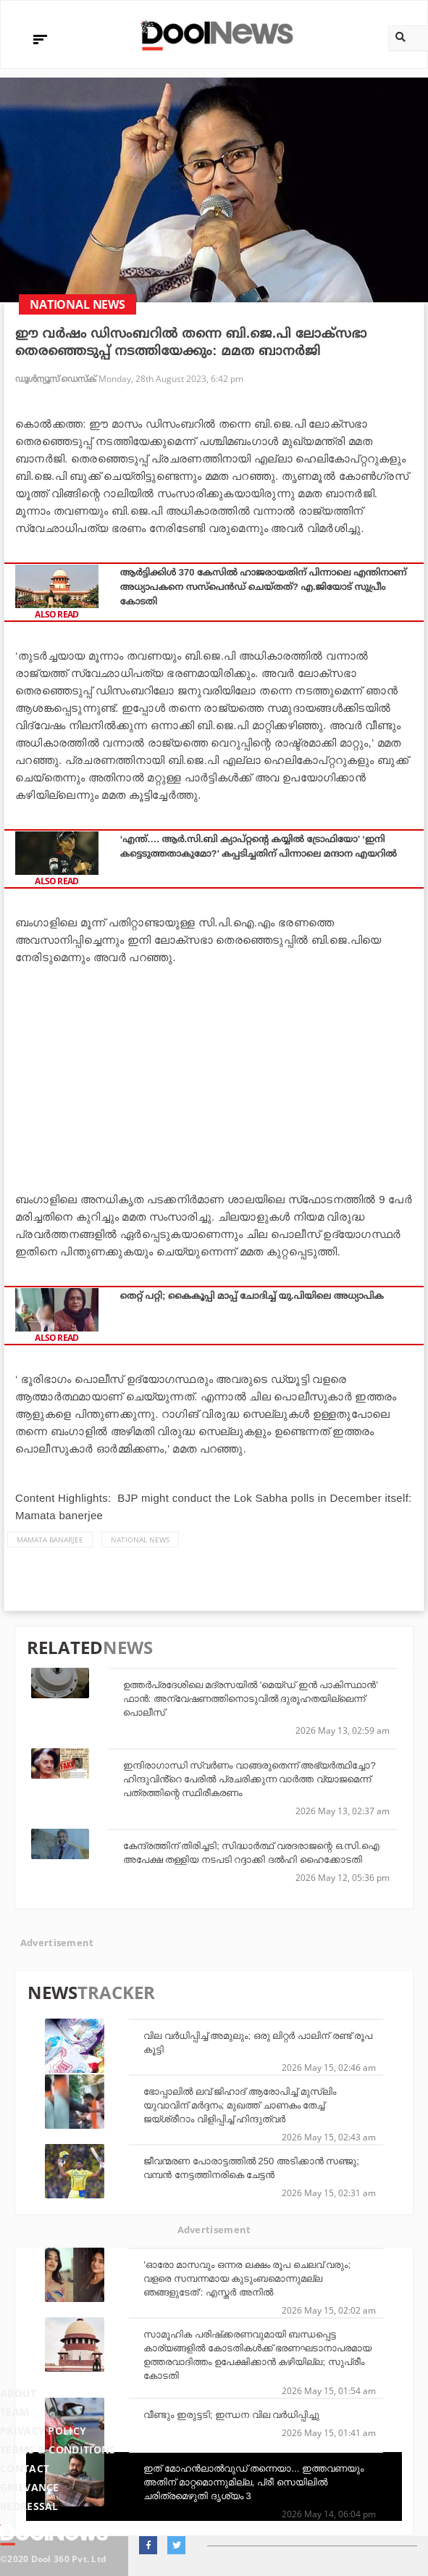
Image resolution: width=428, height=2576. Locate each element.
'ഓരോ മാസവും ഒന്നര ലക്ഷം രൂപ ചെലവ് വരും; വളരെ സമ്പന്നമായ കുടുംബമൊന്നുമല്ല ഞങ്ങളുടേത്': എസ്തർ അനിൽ (247, 2278)
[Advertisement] (214, 1074)
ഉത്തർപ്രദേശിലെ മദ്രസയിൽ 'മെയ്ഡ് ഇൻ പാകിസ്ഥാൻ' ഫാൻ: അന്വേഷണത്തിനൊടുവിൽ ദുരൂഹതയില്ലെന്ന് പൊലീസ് (250, 1698)
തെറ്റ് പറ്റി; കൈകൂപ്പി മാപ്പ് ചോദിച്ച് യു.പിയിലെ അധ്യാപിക (252, 1295)
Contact (24, 2468)
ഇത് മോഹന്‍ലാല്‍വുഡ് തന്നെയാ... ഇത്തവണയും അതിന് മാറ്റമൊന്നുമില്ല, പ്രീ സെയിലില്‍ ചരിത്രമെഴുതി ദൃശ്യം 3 (253, 2482)
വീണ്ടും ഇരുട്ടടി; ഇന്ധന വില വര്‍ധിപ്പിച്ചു (231, 2414)
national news (140, 1539)
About (18, 2393)
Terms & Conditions (58, 2449)
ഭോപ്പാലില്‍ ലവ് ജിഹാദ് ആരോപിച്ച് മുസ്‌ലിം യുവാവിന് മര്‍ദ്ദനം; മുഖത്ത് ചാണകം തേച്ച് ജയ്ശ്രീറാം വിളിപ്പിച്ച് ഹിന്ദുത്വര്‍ (239, 2105)
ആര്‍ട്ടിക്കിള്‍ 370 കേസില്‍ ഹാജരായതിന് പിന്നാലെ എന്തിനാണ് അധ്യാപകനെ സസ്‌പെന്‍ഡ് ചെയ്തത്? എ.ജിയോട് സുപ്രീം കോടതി (263, 587)
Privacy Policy (43, 2431)
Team (14, 2412)
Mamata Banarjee (50, 1539)
